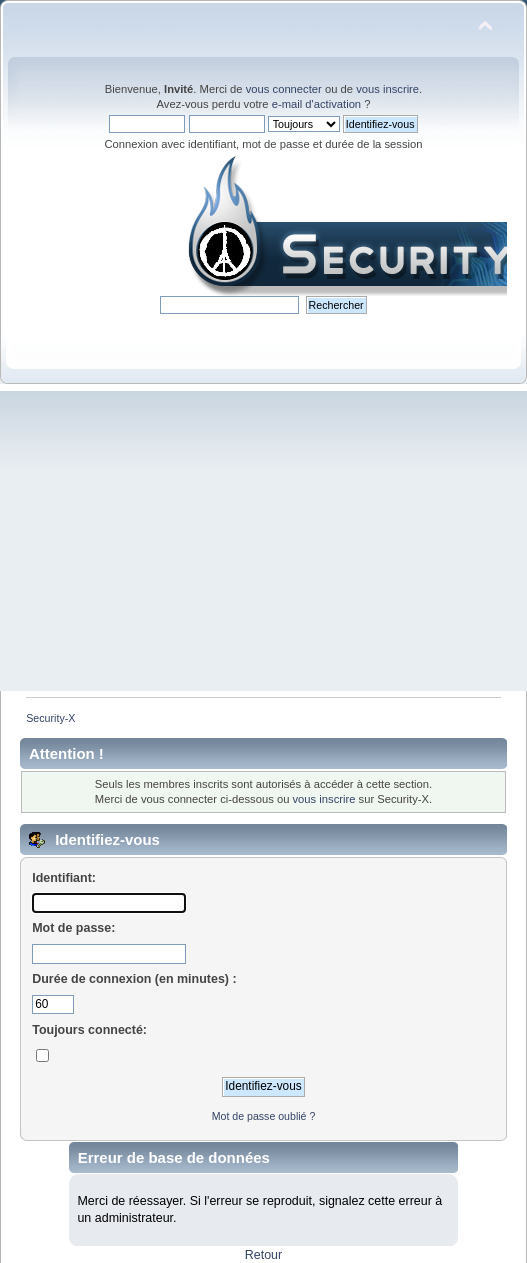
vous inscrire (387, 89)
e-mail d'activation (316, 104)
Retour (263, 1255)
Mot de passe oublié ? (264, 1116)
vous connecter (284, 89)
